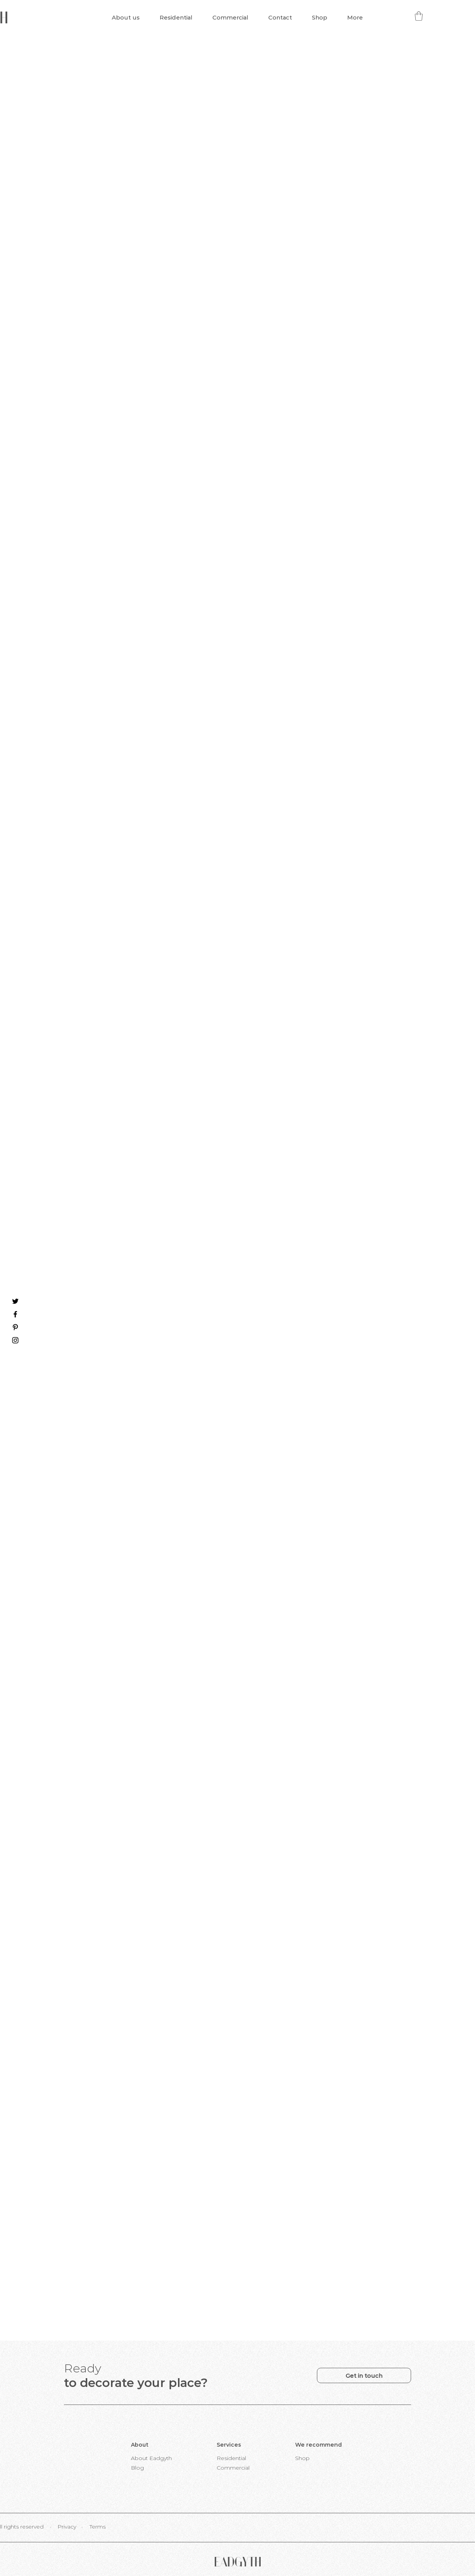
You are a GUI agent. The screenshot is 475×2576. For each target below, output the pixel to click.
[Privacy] (67, 2527)
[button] (419, 16)
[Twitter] (15, 1301)
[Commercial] (233, 2468)
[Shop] (302, 2458)
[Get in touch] (364, 2375)
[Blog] (137, 2468)
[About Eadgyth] (151, 2458)
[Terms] (98, 2527)
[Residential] (231, 2458)
